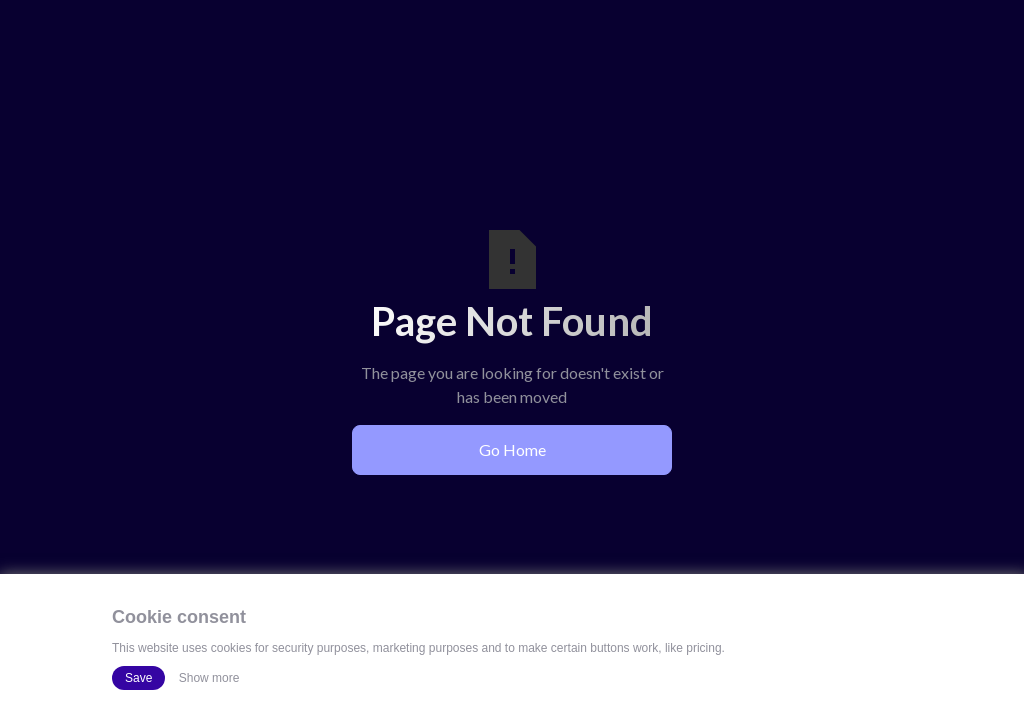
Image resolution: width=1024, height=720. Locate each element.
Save (138, 678)
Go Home (512, 449)
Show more (209, 678)
